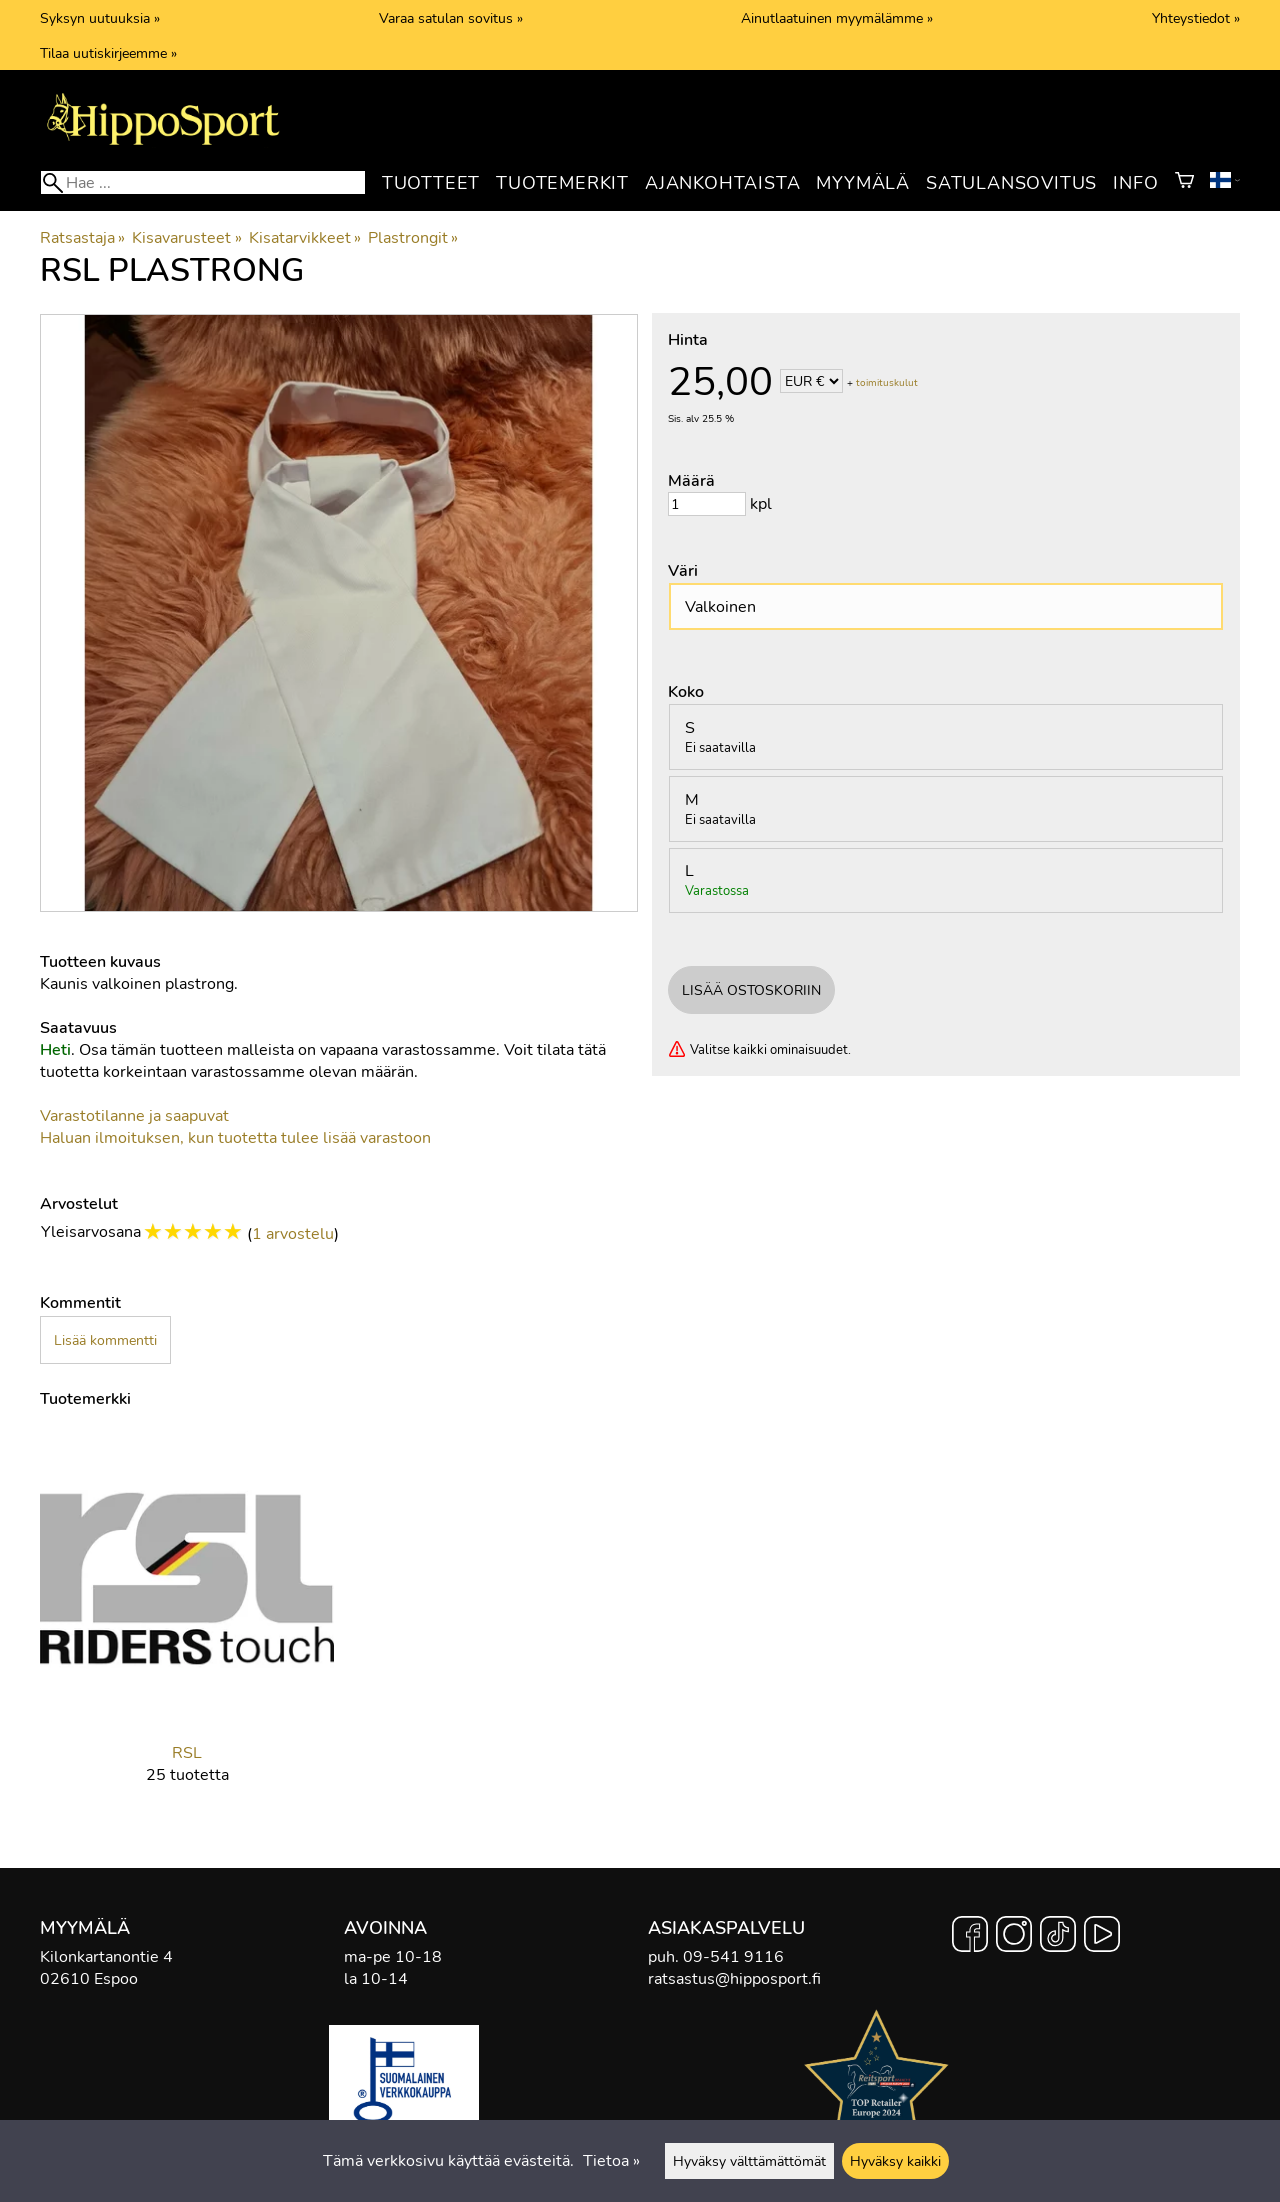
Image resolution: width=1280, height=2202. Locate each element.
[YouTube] (1102, 1937)
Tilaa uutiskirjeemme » (108, 53)
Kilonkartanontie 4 (106, 1957)
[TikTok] (1058, 1937)
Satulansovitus (1011, 183)
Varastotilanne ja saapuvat (134, 1116)
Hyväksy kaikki (895, 2161)
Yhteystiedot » (1196, 18)
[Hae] (203, 182)
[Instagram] (1014, 1937)
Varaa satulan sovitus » (451, 18)
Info (1135, 183)
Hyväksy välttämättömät (749, 2161)
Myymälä (863, 183)
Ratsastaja (82, 238)
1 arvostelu (293, 1234)
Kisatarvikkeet (305, 238)
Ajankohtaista (722, 183)
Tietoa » (611, 2161)
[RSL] (187, 1623)
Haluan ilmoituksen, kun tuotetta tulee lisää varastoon (235, 1138)
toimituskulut (887, 383)
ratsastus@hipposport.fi (734, 1979)
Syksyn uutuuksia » (100, 18)
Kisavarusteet (186, 238)
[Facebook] (970, 1937)
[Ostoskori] (1184, 183)
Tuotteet (431, 183)
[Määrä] (707, 504)
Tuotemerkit (562, 183)
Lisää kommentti (105, 1340)
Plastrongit (413, 238)
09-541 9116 (733, 1957)
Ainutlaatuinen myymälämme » (837, 18)
